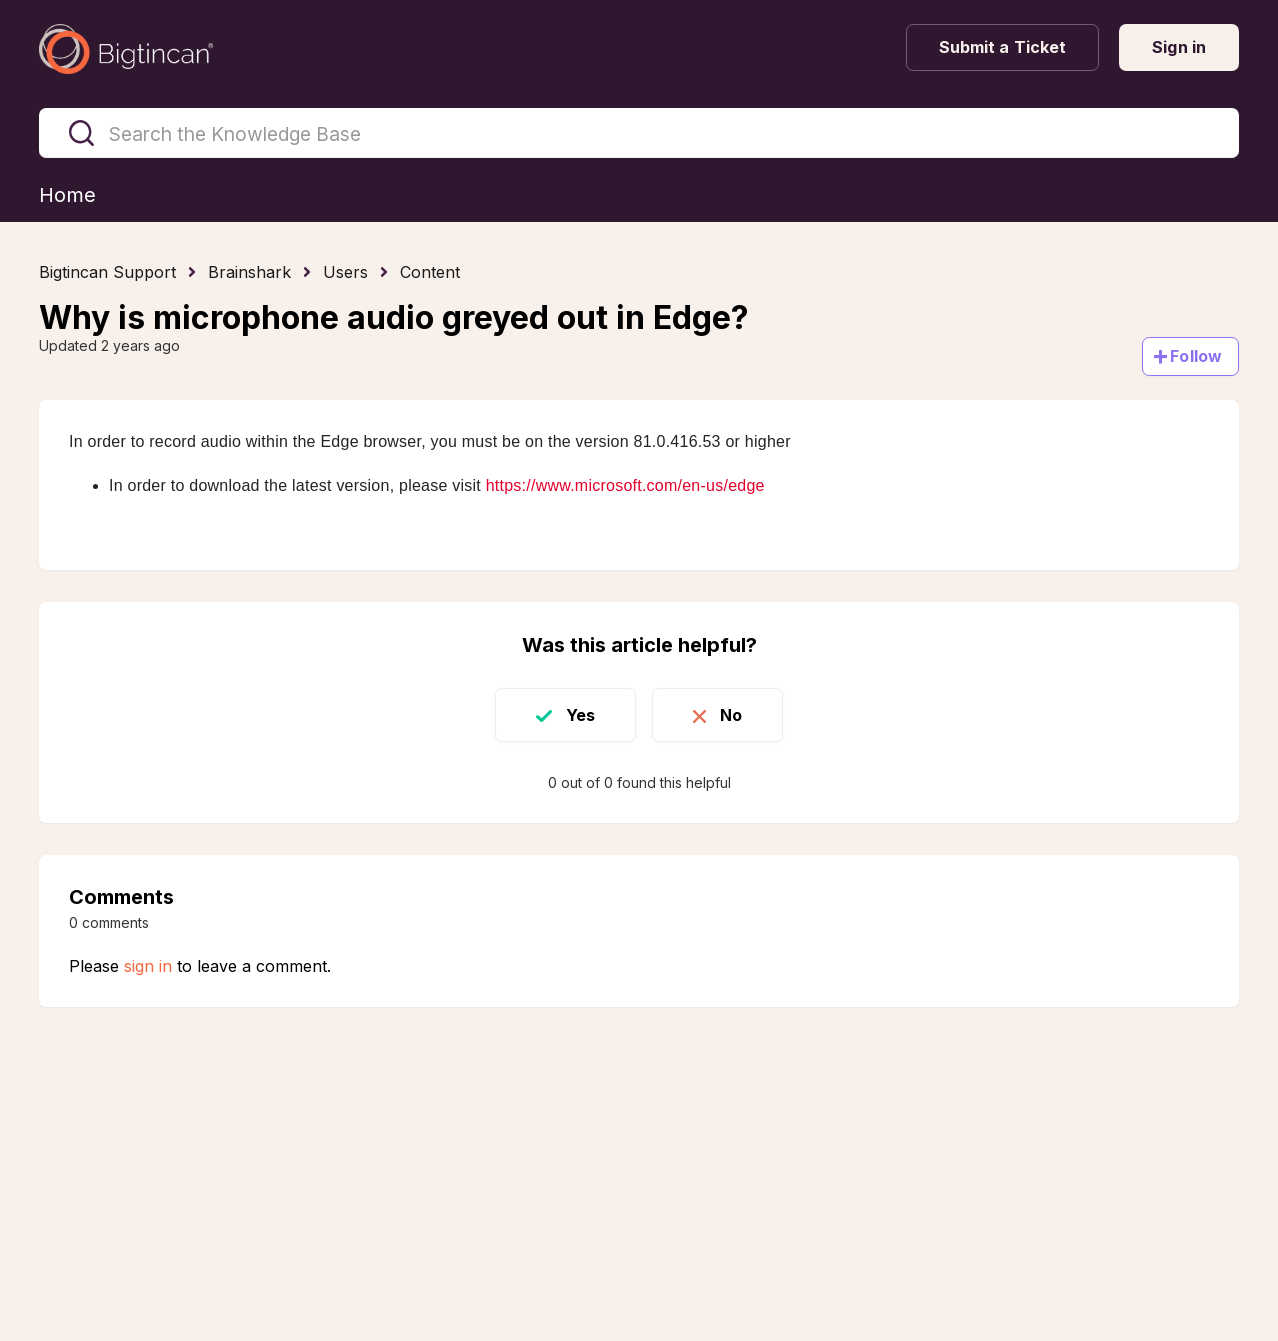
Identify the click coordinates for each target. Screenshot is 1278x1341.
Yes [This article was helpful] (580, 715)
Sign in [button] (1179, 47)
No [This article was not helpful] (731, 715)
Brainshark (249, 272)
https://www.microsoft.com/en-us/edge (625, 485)
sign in (148, 966)
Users (345, 272)
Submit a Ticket (1003, 47)
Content (430, 272)
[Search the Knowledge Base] (639, 133)
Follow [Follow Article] (1196, 356)
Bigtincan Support (107, 272)
